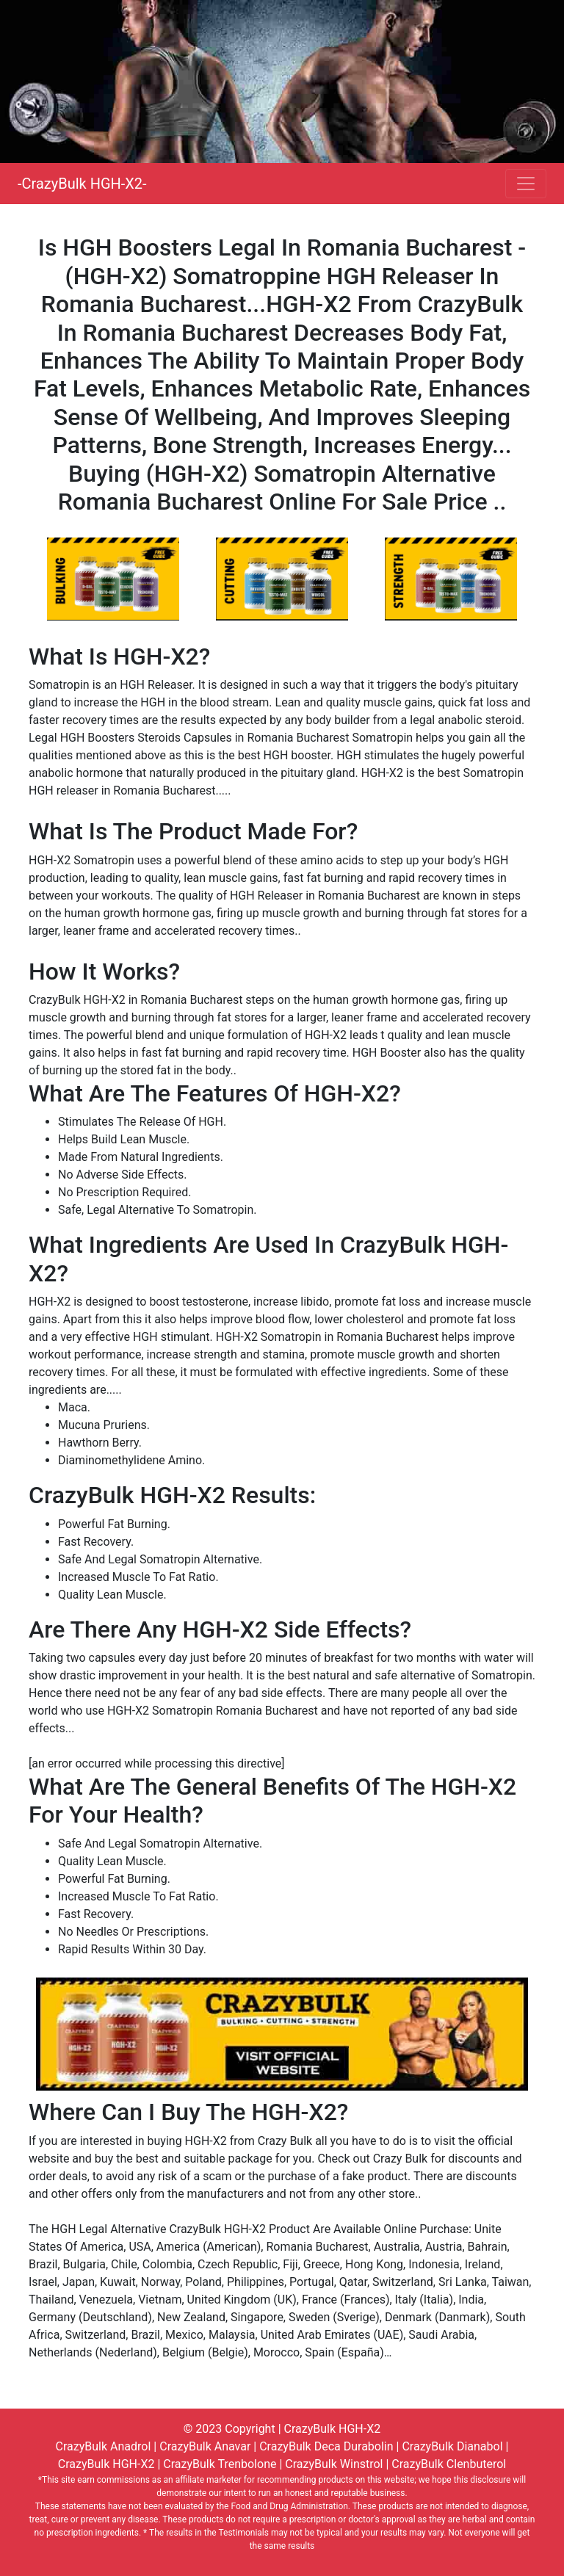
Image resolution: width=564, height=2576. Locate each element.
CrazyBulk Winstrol (334, 2464)
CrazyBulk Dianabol (452, 2446)
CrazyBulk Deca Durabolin (326, 2446)
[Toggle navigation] (525, 183)
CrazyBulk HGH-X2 (332, 2429)
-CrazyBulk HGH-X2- (82, 183)
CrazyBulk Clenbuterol (448, 2464)
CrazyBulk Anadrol (103, 2446)
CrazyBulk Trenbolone (219, 2464)
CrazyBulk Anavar (204, 2446)
